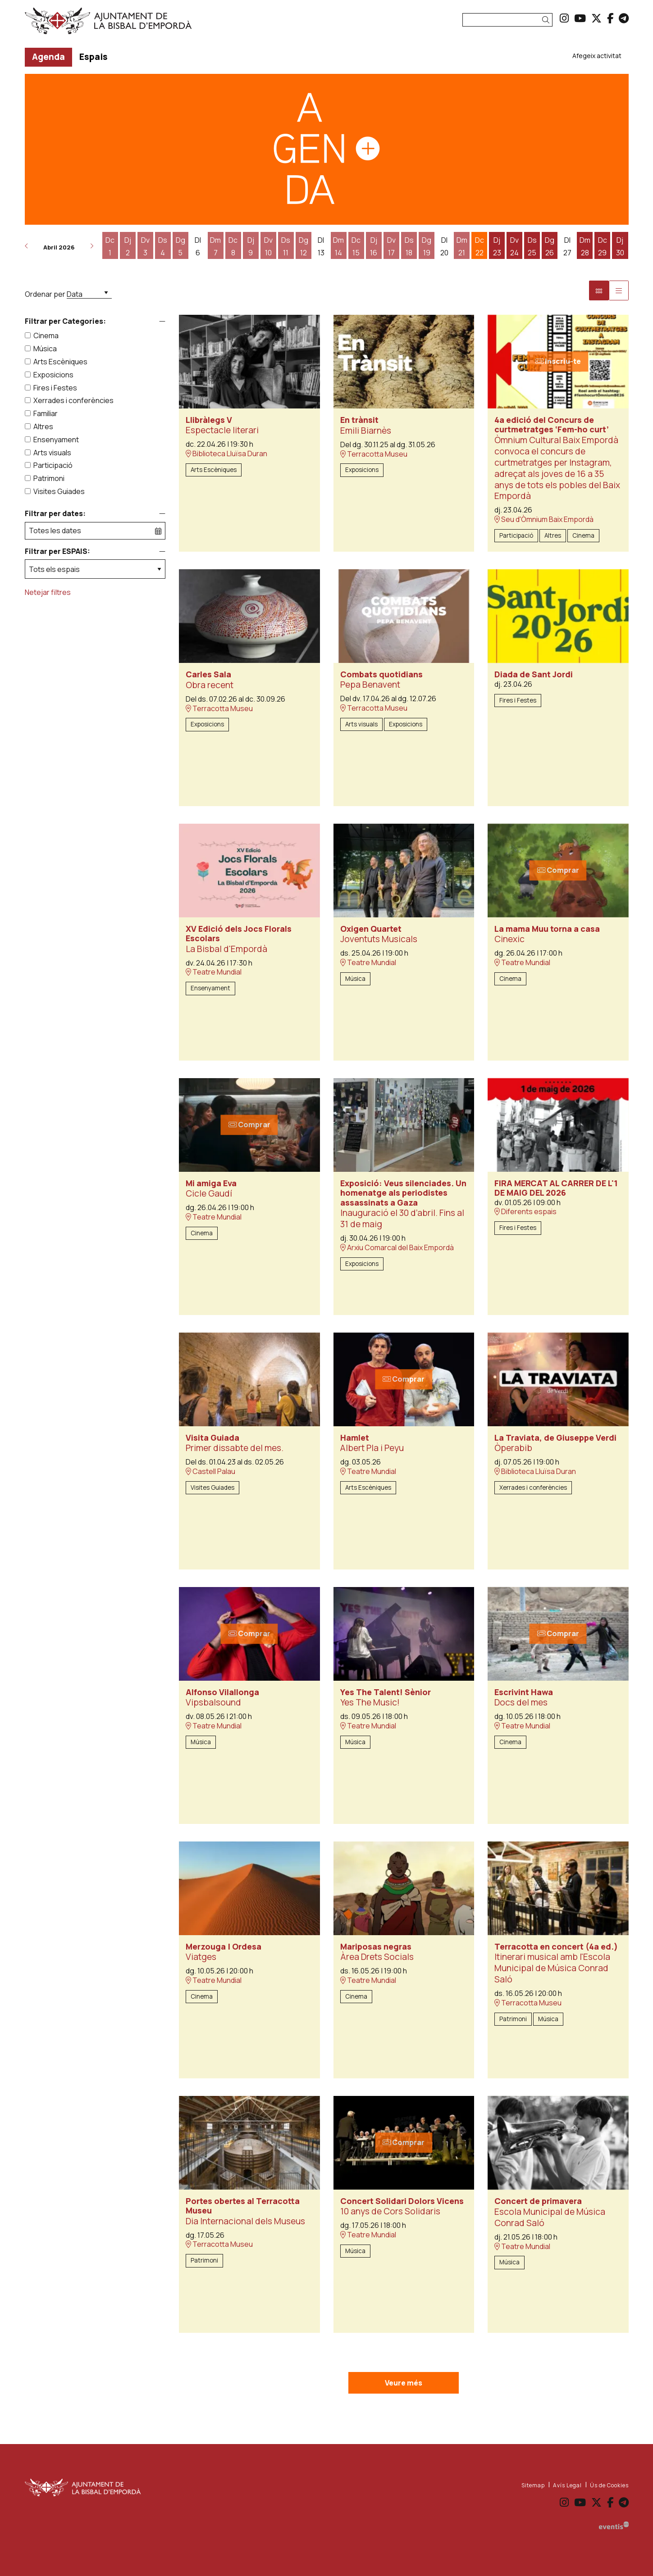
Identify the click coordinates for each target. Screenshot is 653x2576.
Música (45, 349)
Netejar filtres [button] (48, 592)
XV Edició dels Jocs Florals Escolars (239, 933)
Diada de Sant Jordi (533, 675)
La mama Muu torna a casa (547, 929)
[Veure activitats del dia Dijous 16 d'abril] (374, 246)
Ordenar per (45, 294)
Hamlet (354, 1438)
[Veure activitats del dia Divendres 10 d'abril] (268, 246)
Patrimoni (48, 478)
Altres (43, 426)
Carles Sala (208, 675)
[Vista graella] (619, 290)
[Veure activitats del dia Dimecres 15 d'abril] (356, 246)
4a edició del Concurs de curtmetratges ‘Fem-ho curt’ (551, 425)
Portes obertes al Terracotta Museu (243, 2206)
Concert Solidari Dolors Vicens (402, 2201)
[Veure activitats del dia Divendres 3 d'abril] (145, 246)
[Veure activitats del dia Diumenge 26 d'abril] (549, 246)
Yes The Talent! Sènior (385, 1692)
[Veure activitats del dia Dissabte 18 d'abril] (409, 246)
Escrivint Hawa (523, 1692)
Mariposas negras (375, 1947)
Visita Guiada (212, 1438)
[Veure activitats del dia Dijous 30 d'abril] (620, 246)
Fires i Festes (55, 388)
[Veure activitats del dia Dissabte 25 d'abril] (532, 246)
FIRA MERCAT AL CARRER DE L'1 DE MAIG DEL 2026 (556, 1188)
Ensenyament (56, 439)
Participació (53, 465)
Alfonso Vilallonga (222, 1692)
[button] (547, 20)
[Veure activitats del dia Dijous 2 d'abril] (128, 246)
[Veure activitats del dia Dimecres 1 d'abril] (110, 246)
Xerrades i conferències (73, 400)
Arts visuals (52, 453)
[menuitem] (564, 18)
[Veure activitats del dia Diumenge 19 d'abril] (426, 246)
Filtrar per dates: (55, 513)
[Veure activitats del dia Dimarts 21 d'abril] (462, 246)
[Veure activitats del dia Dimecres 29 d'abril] (602, 246)
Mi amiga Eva (211, 1183)
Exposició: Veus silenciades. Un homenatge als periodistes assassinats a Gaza (403, 1193)
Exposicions (53, 375)
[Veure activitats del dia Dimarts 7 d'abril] (216, 246)
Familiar (45, 413)
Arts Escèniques (60, 362)
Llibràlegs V (209, 420)
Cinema (46, 335)
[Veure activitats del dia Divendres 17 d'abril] (391, 246)
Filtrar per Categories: (65, 321)
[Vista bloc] (599, 290)
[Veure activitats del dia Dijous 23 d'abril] (497, 246)
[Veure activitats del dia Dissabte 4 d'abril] (163, 246)
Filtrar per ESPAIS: (57, 551)
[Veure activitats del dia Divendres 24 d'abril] (514, 246)
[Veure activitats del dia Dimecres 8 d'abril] (233, 246)
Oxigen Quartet (371, 929)
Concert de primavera (538, 2201)
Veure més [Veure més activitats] (403, 2383)
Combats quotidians (381, 675)
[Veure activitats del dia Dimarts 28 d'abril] (585, 246)
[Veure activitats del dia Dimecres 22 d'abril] (479, 246)
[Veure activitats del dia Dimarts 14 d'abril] (339, 246)
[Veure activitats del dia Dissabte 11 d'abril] (286, 246)
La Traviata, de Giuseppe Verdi (555, 1438)
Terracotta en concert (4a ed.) (556, 1947)
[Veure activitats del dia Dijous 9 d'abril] (251, 246)
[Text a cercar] (507, 20)
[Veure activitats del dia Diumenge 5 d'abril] (180, 246)
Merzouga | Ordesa (223, 1947)
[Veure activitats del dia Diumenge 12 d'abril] (303, 246)
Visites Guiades (59, 491)
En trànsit (359, 420)
